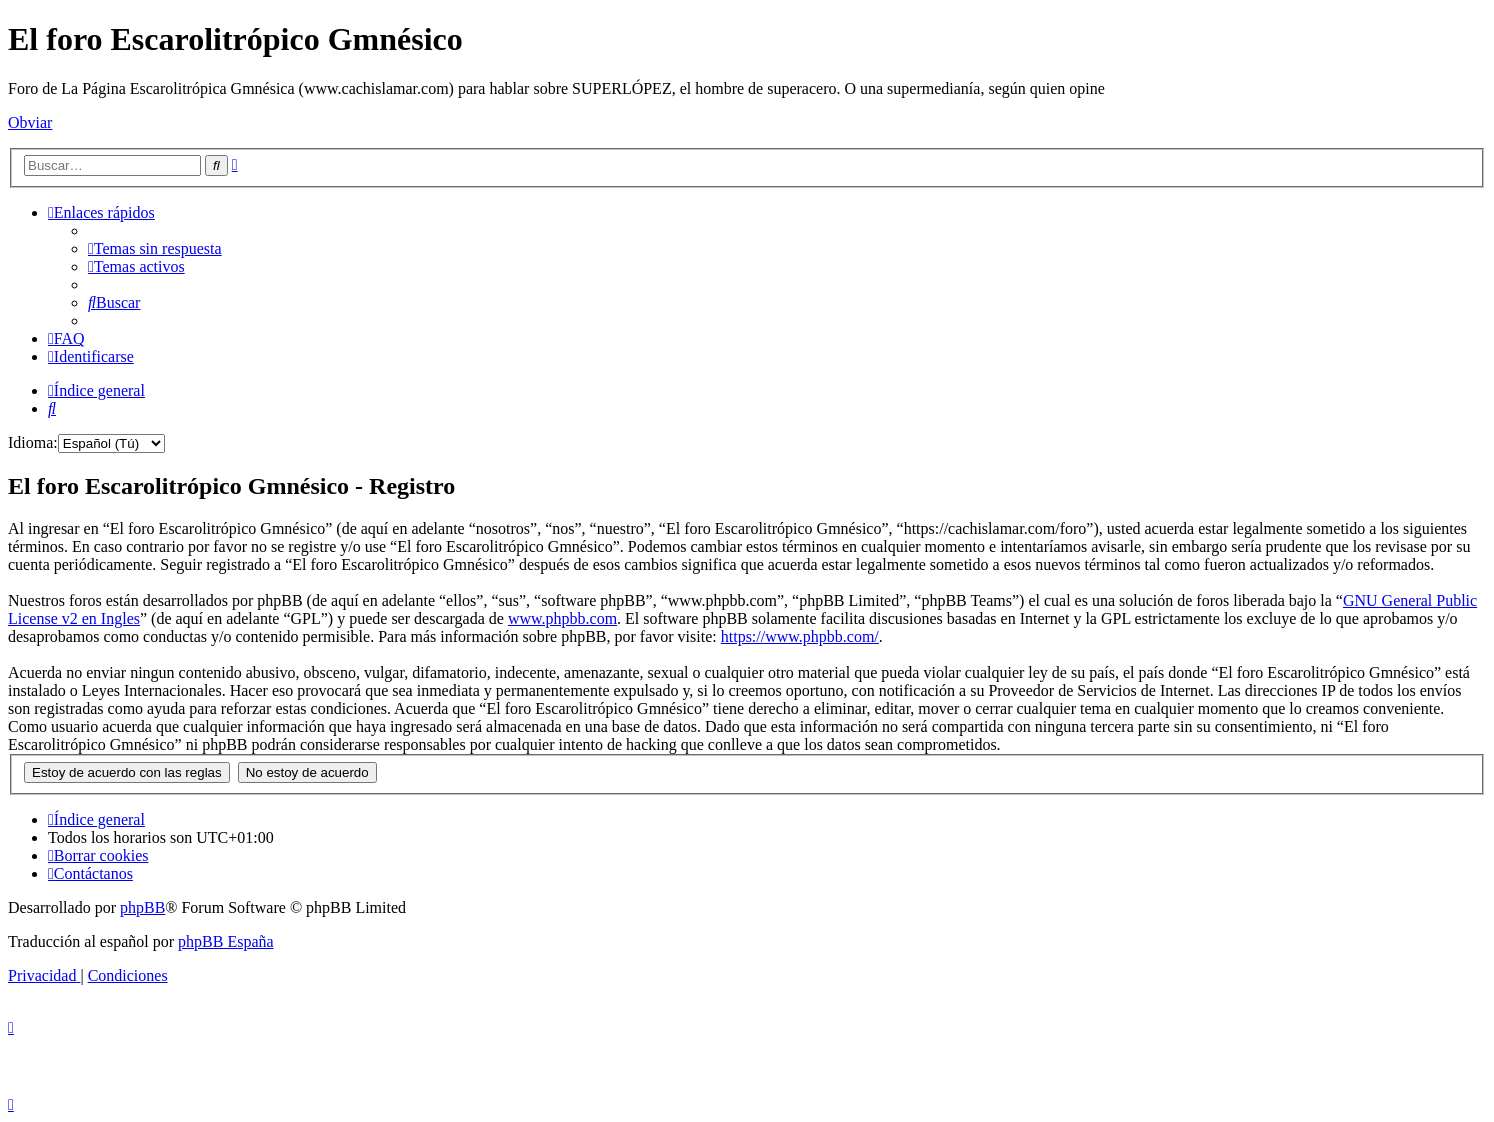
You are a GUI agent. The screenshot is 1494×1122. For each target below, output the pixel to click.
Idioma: (33, 442)
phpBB (142, 907)
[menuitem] (155, 248)
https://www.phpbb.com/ (800, 636)
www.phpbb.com (562, 618)
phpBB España (226, 941)
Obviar (30, 122)
